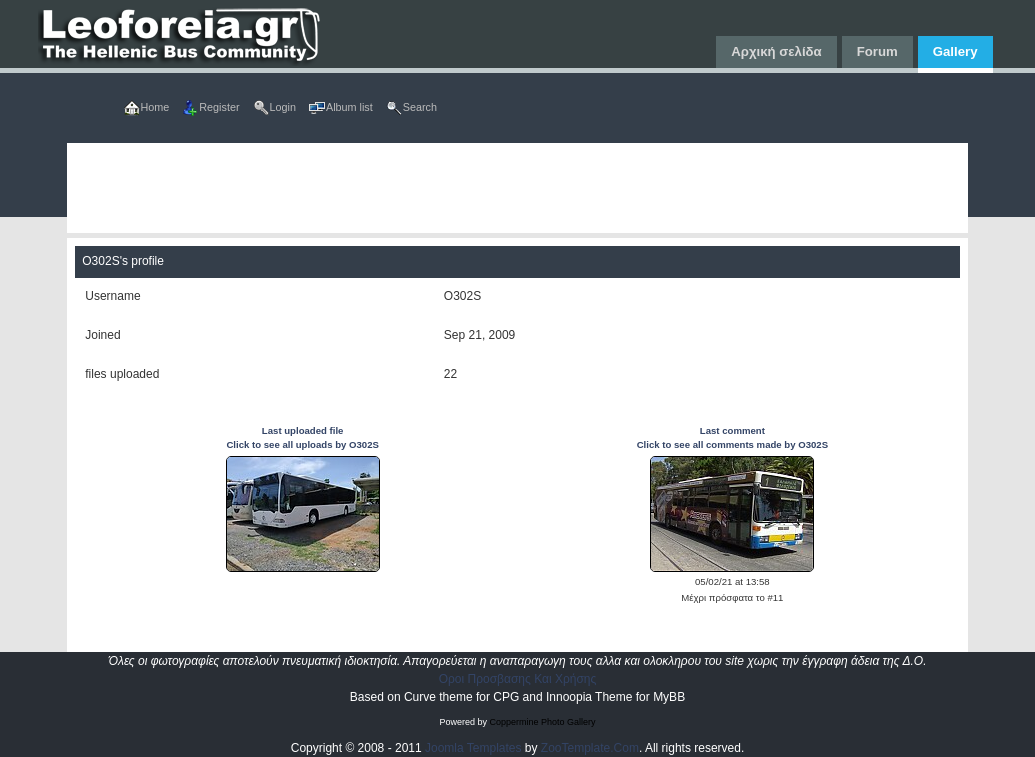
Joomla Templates (473, 748)
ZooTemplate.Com (590, 748)
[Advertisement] (517, 188)
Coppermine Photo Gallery (542, 722)
